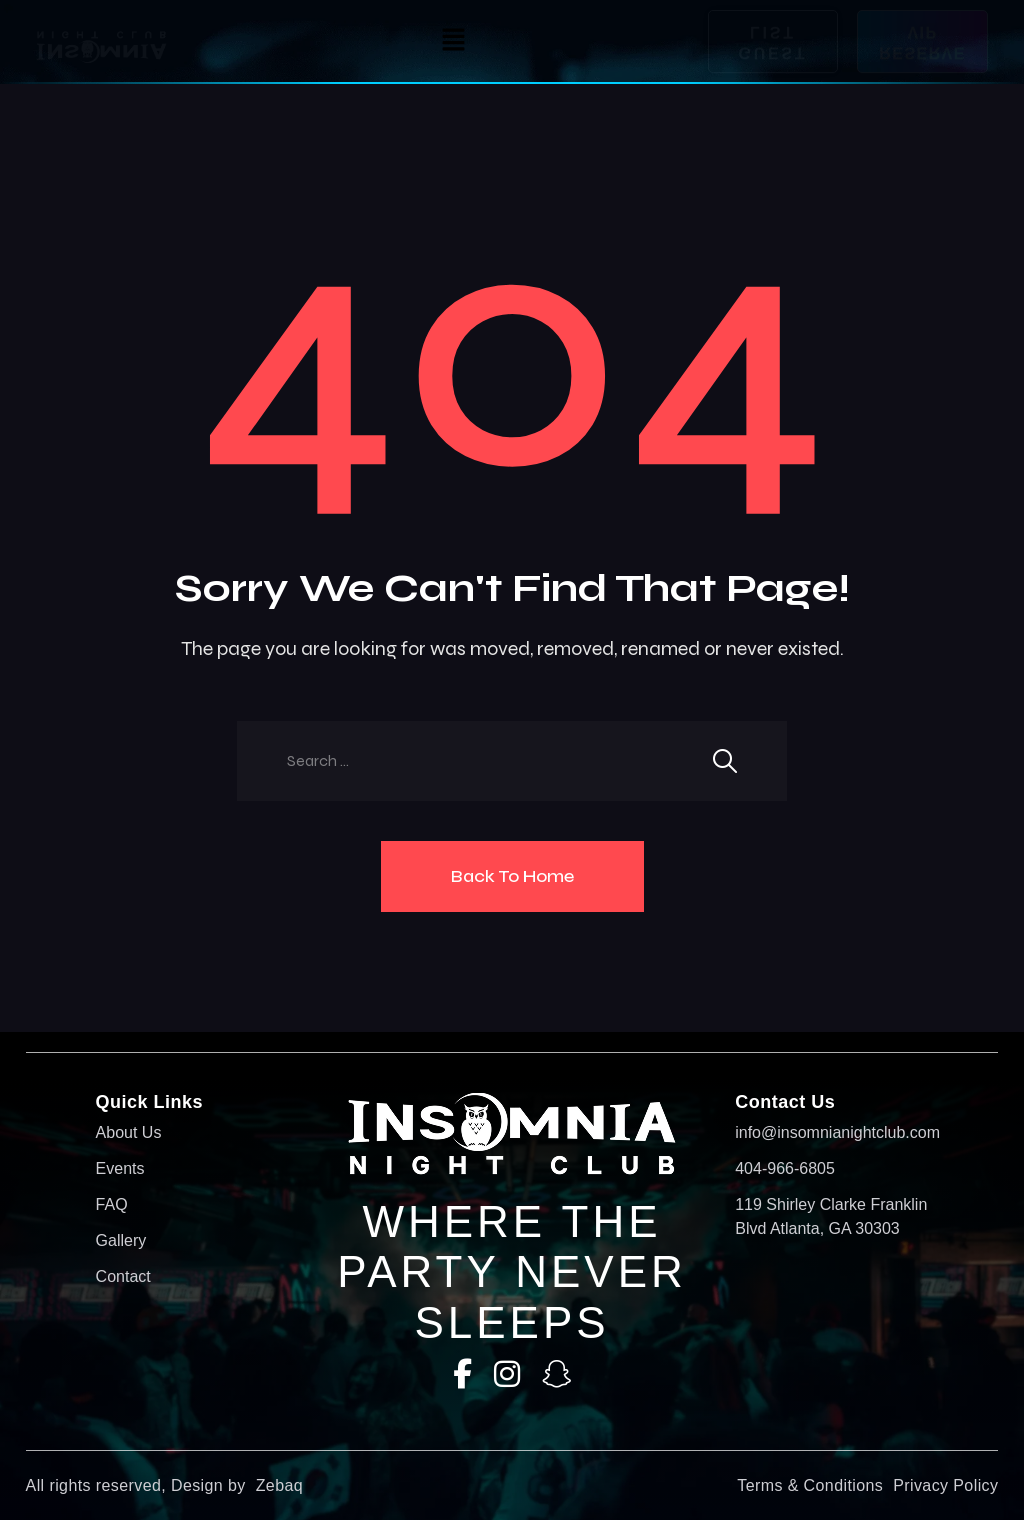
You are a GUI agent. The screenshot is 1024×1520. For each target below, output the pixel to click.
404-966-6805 (785, 1168)
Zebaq (279, 1485)
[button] (453, 42)
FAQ (112, 1204)
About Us (129, 1132)
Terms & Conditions (810, 1485)
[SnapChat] (557, 1374)
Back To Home (512, 876)
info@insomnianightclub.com (831, 1132)
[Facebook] (462, 1374)
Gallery (121, 1240)
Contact (123, 1276)
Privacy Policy (945, 1485)
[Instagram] (507, 1374)
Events (120, 1168)
